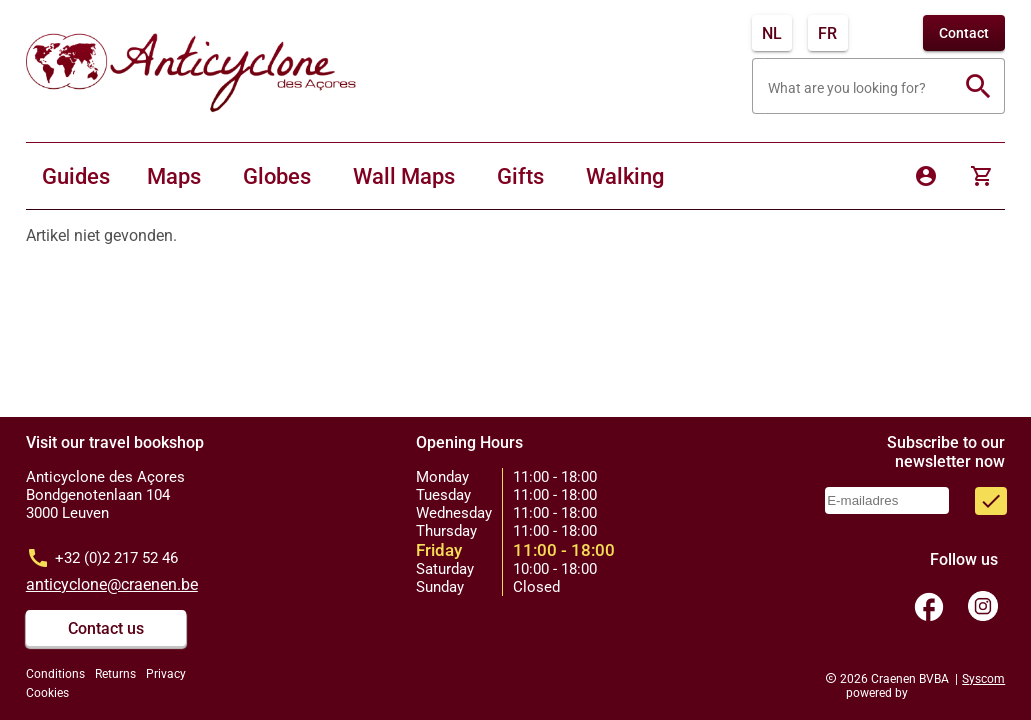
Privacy (166, 674)
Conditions (55, 674)
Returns (115, 674)
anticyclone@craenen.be (112, 584)
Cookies (47, 693)
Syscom (983, 679)
